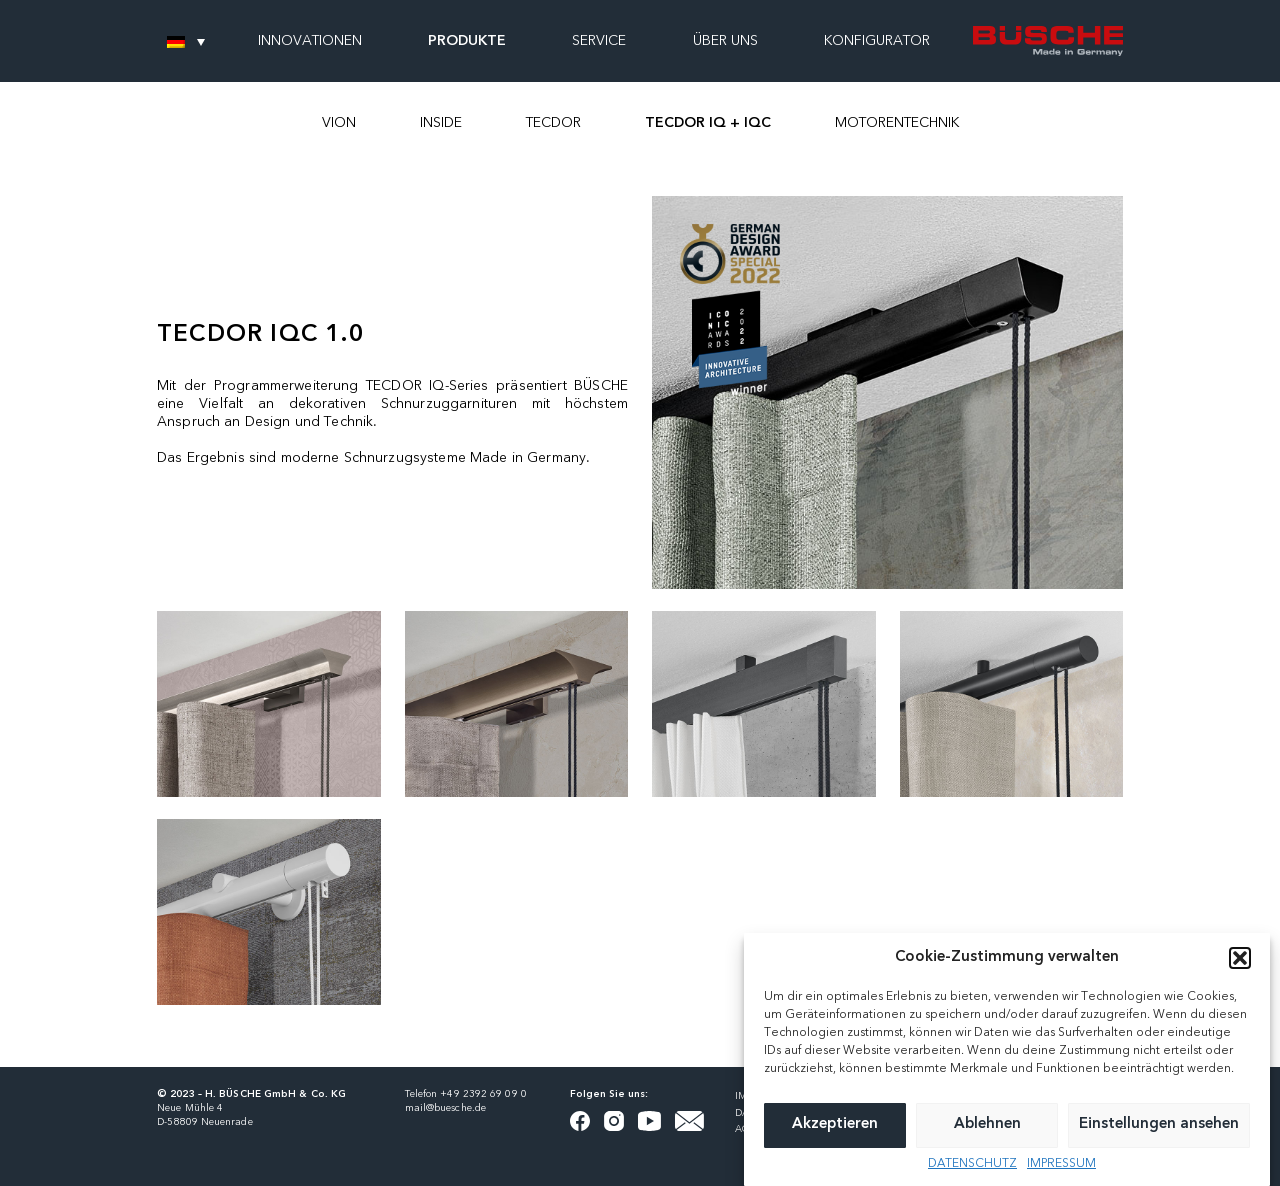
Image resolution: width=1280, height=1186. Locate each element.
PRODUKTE (467, 41)
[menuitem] (186, 41)
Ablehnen (987, 1138)
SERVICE (599, 41)
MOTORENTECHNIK (897, 123)
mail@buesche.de (446, 1108)
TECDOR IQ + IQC (708, 123)
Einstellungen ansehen (1159, 1138)
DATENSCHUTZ (972, 1178)
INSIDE (441, 123)
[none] (186, 41)
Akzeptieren (835, 1138)
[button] (1240, 972)
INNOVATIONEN (310, 41)
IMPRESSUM (1061, 1178)
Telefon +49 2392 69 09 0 (466, 1094)
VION (339, 123)
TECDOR (553, 123)
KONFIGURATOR (877, 41)
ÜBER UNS (725, 41)
